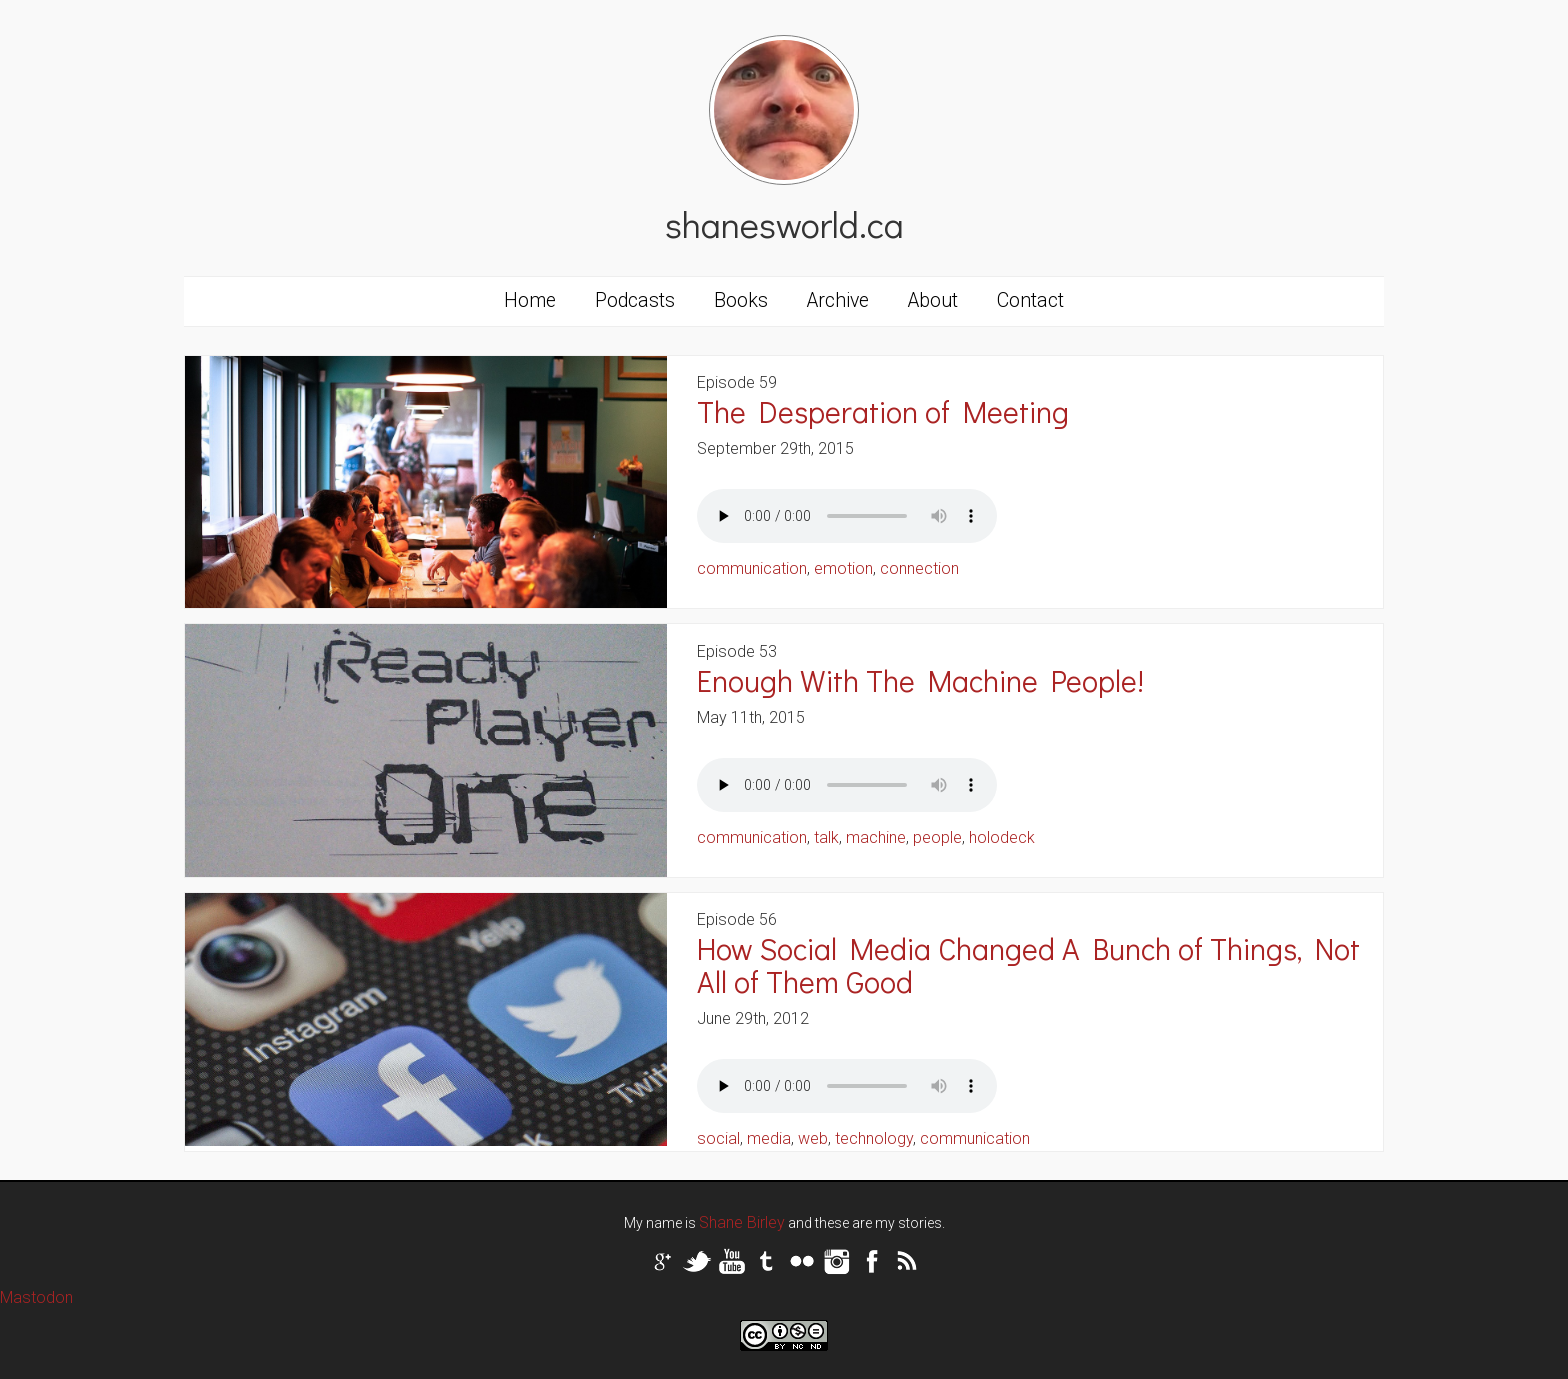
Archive (838, 300)
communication (752, 568)
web (813, 1138)
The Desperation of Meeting (883, 411)
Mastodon (36, 1297)
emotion (843, 568)
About (933, 300)
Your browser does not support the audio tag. (847, 516)
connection (919, 568)
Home (530, 300)
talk (826, 837)
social (718, 1138)
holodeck (1002, 837)
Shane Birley (742, 1222)
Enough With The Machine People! (920, 680)
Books (741, 300)
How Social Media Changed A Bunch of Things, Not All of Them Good (1028, 965)
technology (874, 1138)
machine (876, 837)
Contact (1030, 300)
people (937, 837)
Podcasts (635, 300)
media (769, 1138)
